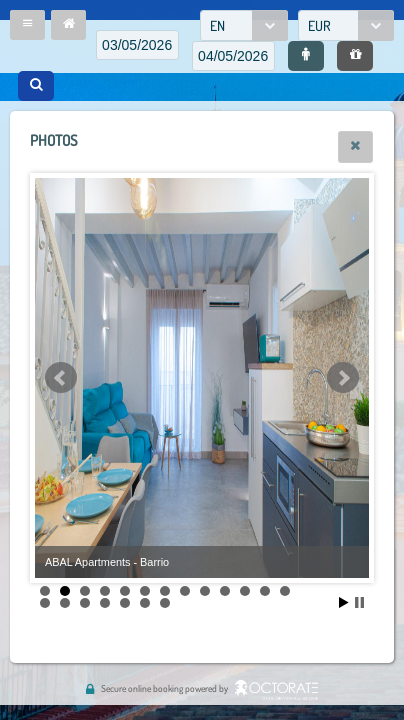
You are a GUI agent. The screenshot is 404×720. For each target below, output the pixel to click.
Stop (359, 602)
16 (85, 603)
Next (343, 378)
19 (145, 603)
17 (105, 603)
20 (165, 603)
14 (45, 603)
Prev (61, 378)
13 (285, 591)
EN (217, 25)
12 (265, 591)
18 (125, 603)
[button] (27, 25)
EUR (319, 25)
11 (245, 591)
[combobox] (244, 25)
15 (65, 603)
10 (225, 591)
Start (344, 602)
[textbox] (137, 45)
